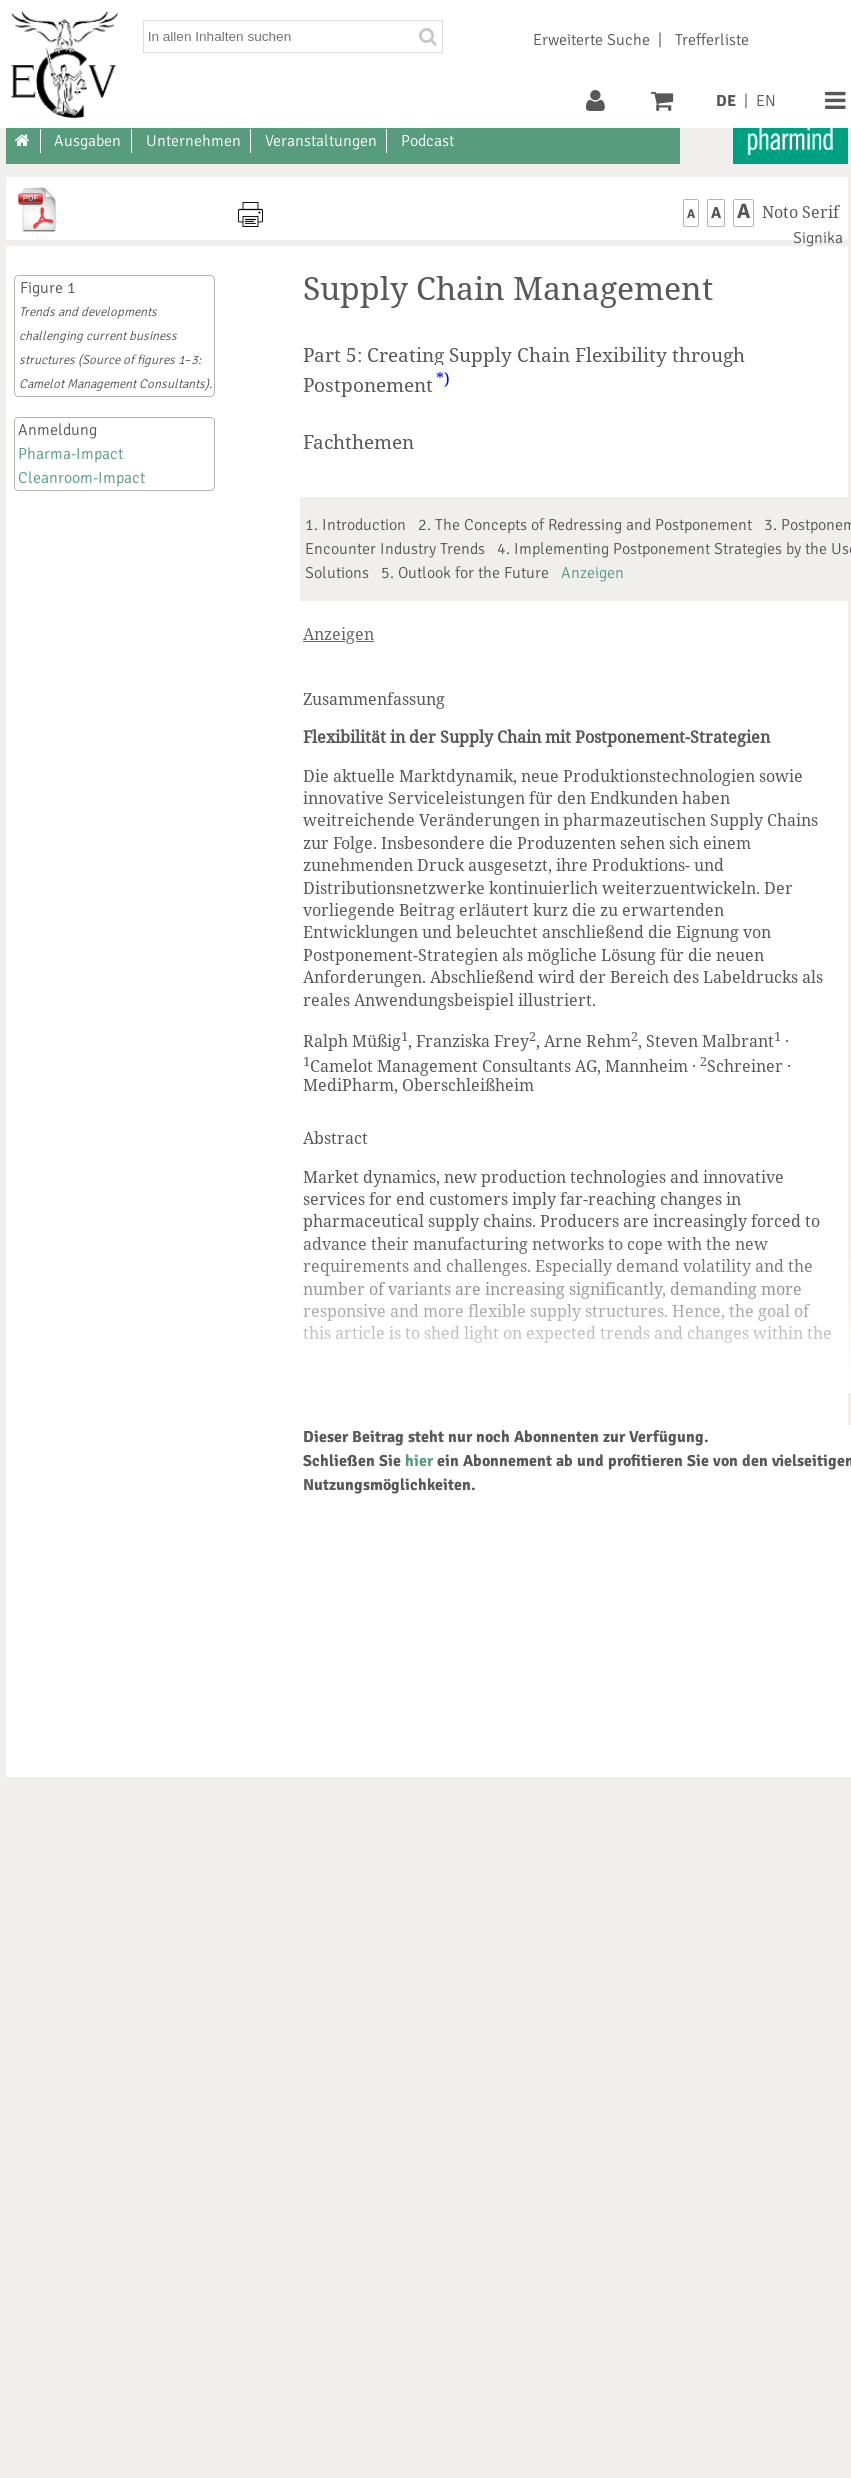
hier (419, 1461)
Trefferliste (712, 40)
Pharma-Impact (70, 454)
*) (443, 379)
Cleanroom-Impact (81, 478)
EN (766, 101)
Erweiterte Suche (591, 40)
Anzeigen (592, 573)
